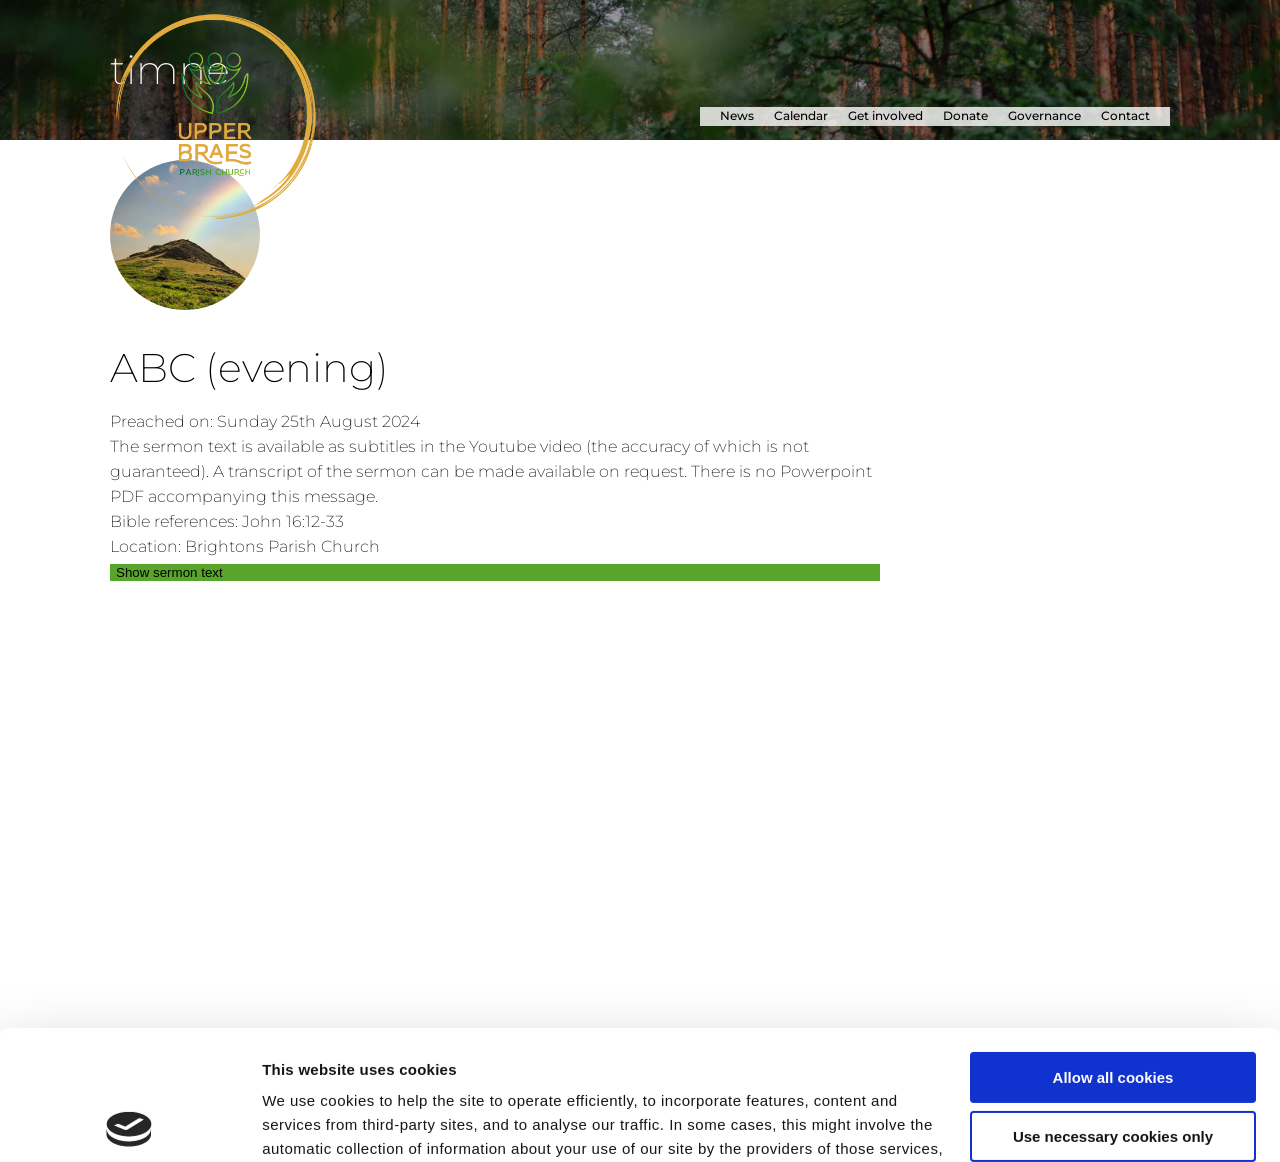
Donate (965, 115)
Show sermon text (169, 572)
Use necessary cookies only (1113, 1006)
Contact (1125, 115)
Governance (1044, 115)
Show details (308, 1122)
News (737, 115)
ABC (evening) (249, 367)
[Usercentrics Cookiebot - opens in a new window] (129, 1123)
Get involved (885, 115)
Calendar (801, 115)
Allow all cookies (1113, 948)
